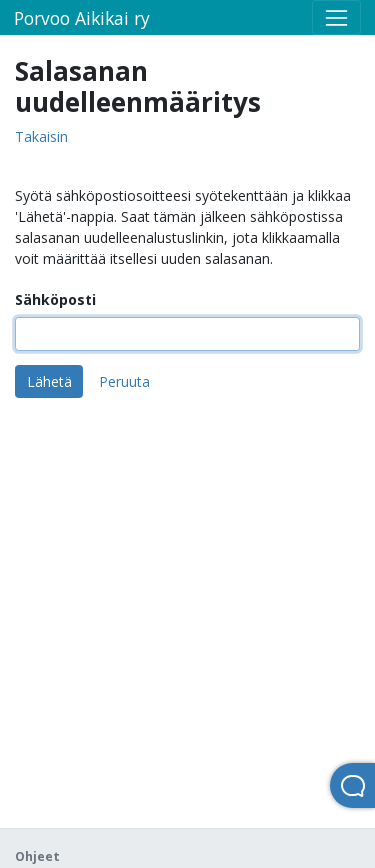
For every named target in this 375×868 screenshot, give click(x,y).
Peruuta (124, 381)
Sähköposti (55, 299)
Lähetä (49, 381)
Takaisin (41, 137)
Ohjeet (37, 856)
